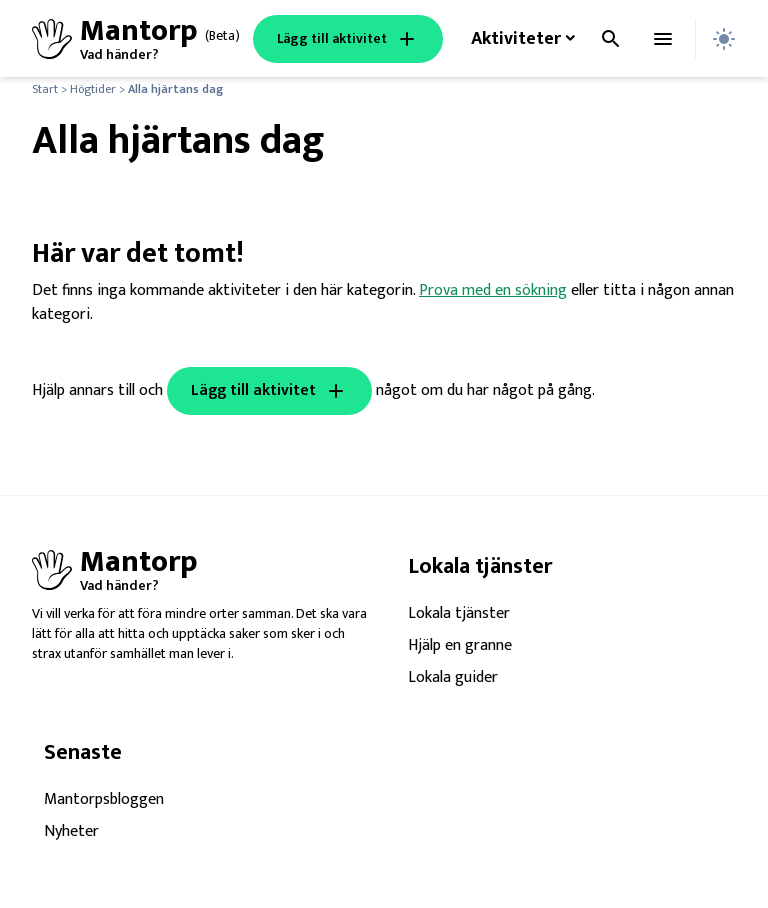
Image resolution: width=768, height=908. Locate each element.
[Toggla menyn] (663, 39)
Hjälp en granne (460, 646)
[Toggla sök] (611, 39)
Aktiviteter (516, 39)
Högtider (93, 89)
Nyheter (71, 832)
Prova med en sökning (493, 290)
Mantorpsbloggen (104, 800)
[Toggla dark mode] (724, 39)
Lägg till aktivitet (348, 39)
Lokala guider (453, 678)
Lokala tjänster (459, 614)
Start (45, 89)
